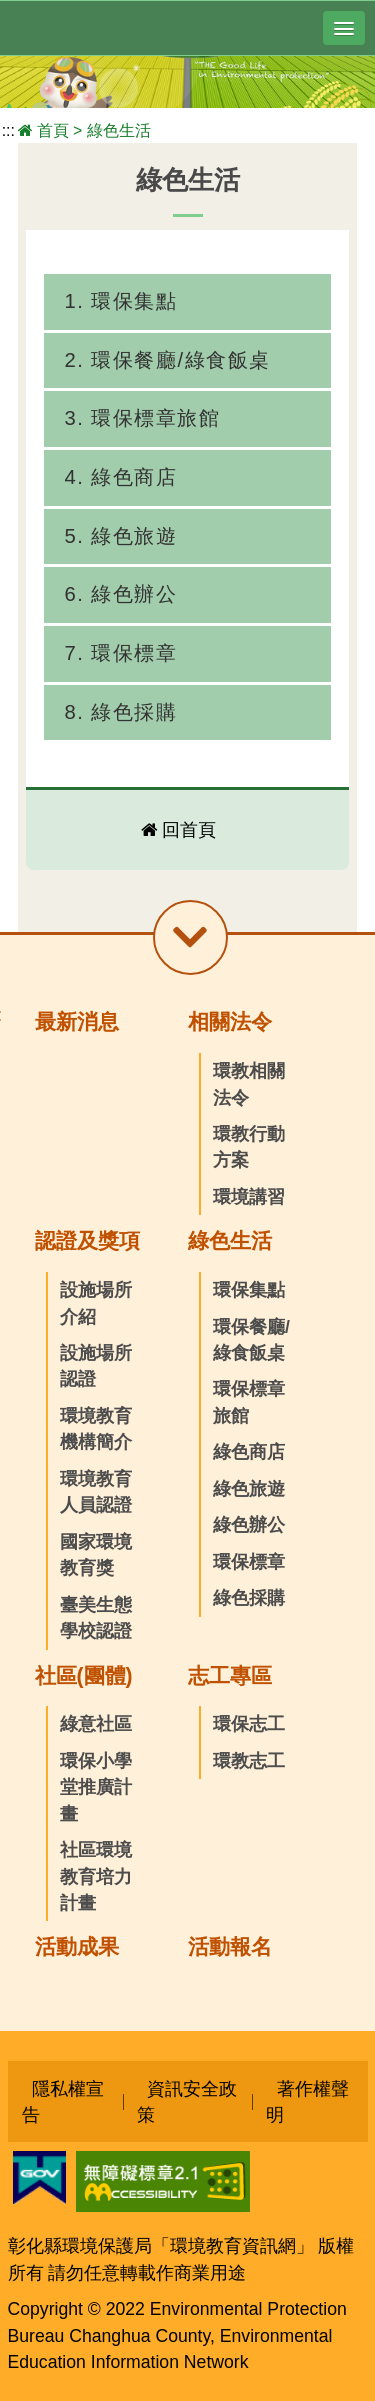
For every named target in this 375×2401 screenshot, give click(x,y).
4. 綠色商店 (120, 477)
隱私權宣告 (63, 2101)
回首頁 (189, 830)
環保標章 (249, 1562)
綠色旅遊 (249, 1489)
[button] (344, 28)
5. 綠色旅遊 (120, 536)
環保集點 (249, 1290)
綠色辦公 (249, 1525)
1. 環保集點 (120, 301)
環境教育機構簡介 (96, 1429)
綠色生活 (119, 130)
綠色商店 (249, 1452)
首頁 (53, 130)
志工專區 (230, 1675)
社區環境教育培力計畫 (96, 1876)
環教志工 (249, 1761)
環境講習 (249, 1197)
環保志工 (249, 1724)
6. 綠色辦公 (120, 594)
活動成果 (77, 1946)
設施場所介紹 (96, 1303)
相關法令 (230, 1021)
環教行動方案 (249, 1147)
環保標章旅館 (249, 1402)
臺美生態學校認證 (96, 1618)
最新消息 (77, 1021)
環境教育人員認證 (96, 1492)
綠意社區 (96, 1724)
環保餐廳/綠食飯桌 (251, 1340)
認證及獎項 (87, 1240)
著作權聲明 (307, 2101)
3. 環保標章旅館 (142, 418)
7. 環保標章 (120, 653)
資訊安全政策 (187, 2101)
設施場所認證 (96, 1366)
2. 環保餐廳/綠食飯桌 (167, 360)
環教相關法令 (249, 1084)
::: (8, 130)
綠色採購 (249, 1598)
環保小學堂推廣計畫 (96, 1787)
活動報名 (230, 1946)
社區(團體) (84, 1675)
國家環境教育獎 (96, 1555)
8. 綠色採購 (120, 712)
